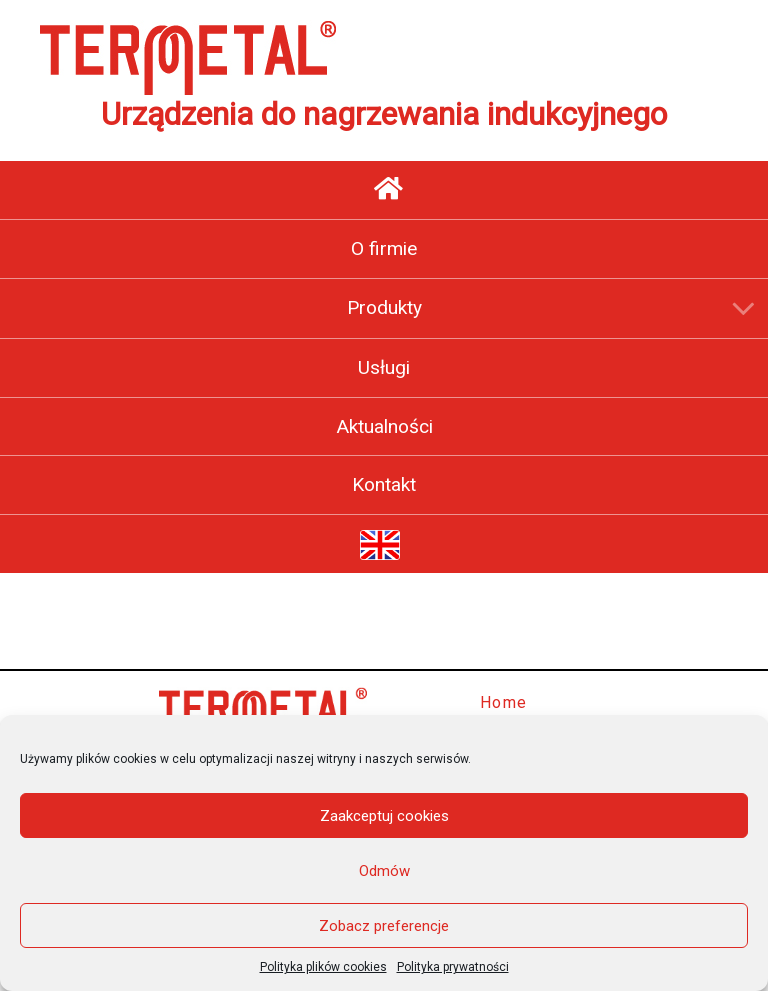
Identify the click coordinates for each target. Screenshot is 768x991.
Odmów (384, 871)
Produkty (384, 307)
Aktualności (384, 426)
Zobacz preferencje (384, 926)
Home (504, 702)
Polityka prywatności (453, 967)
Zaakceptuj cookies (384, 816)
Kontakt (384, 484)
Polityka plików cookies (323, 967)
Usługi (384, 367)
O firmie (384, 248)
